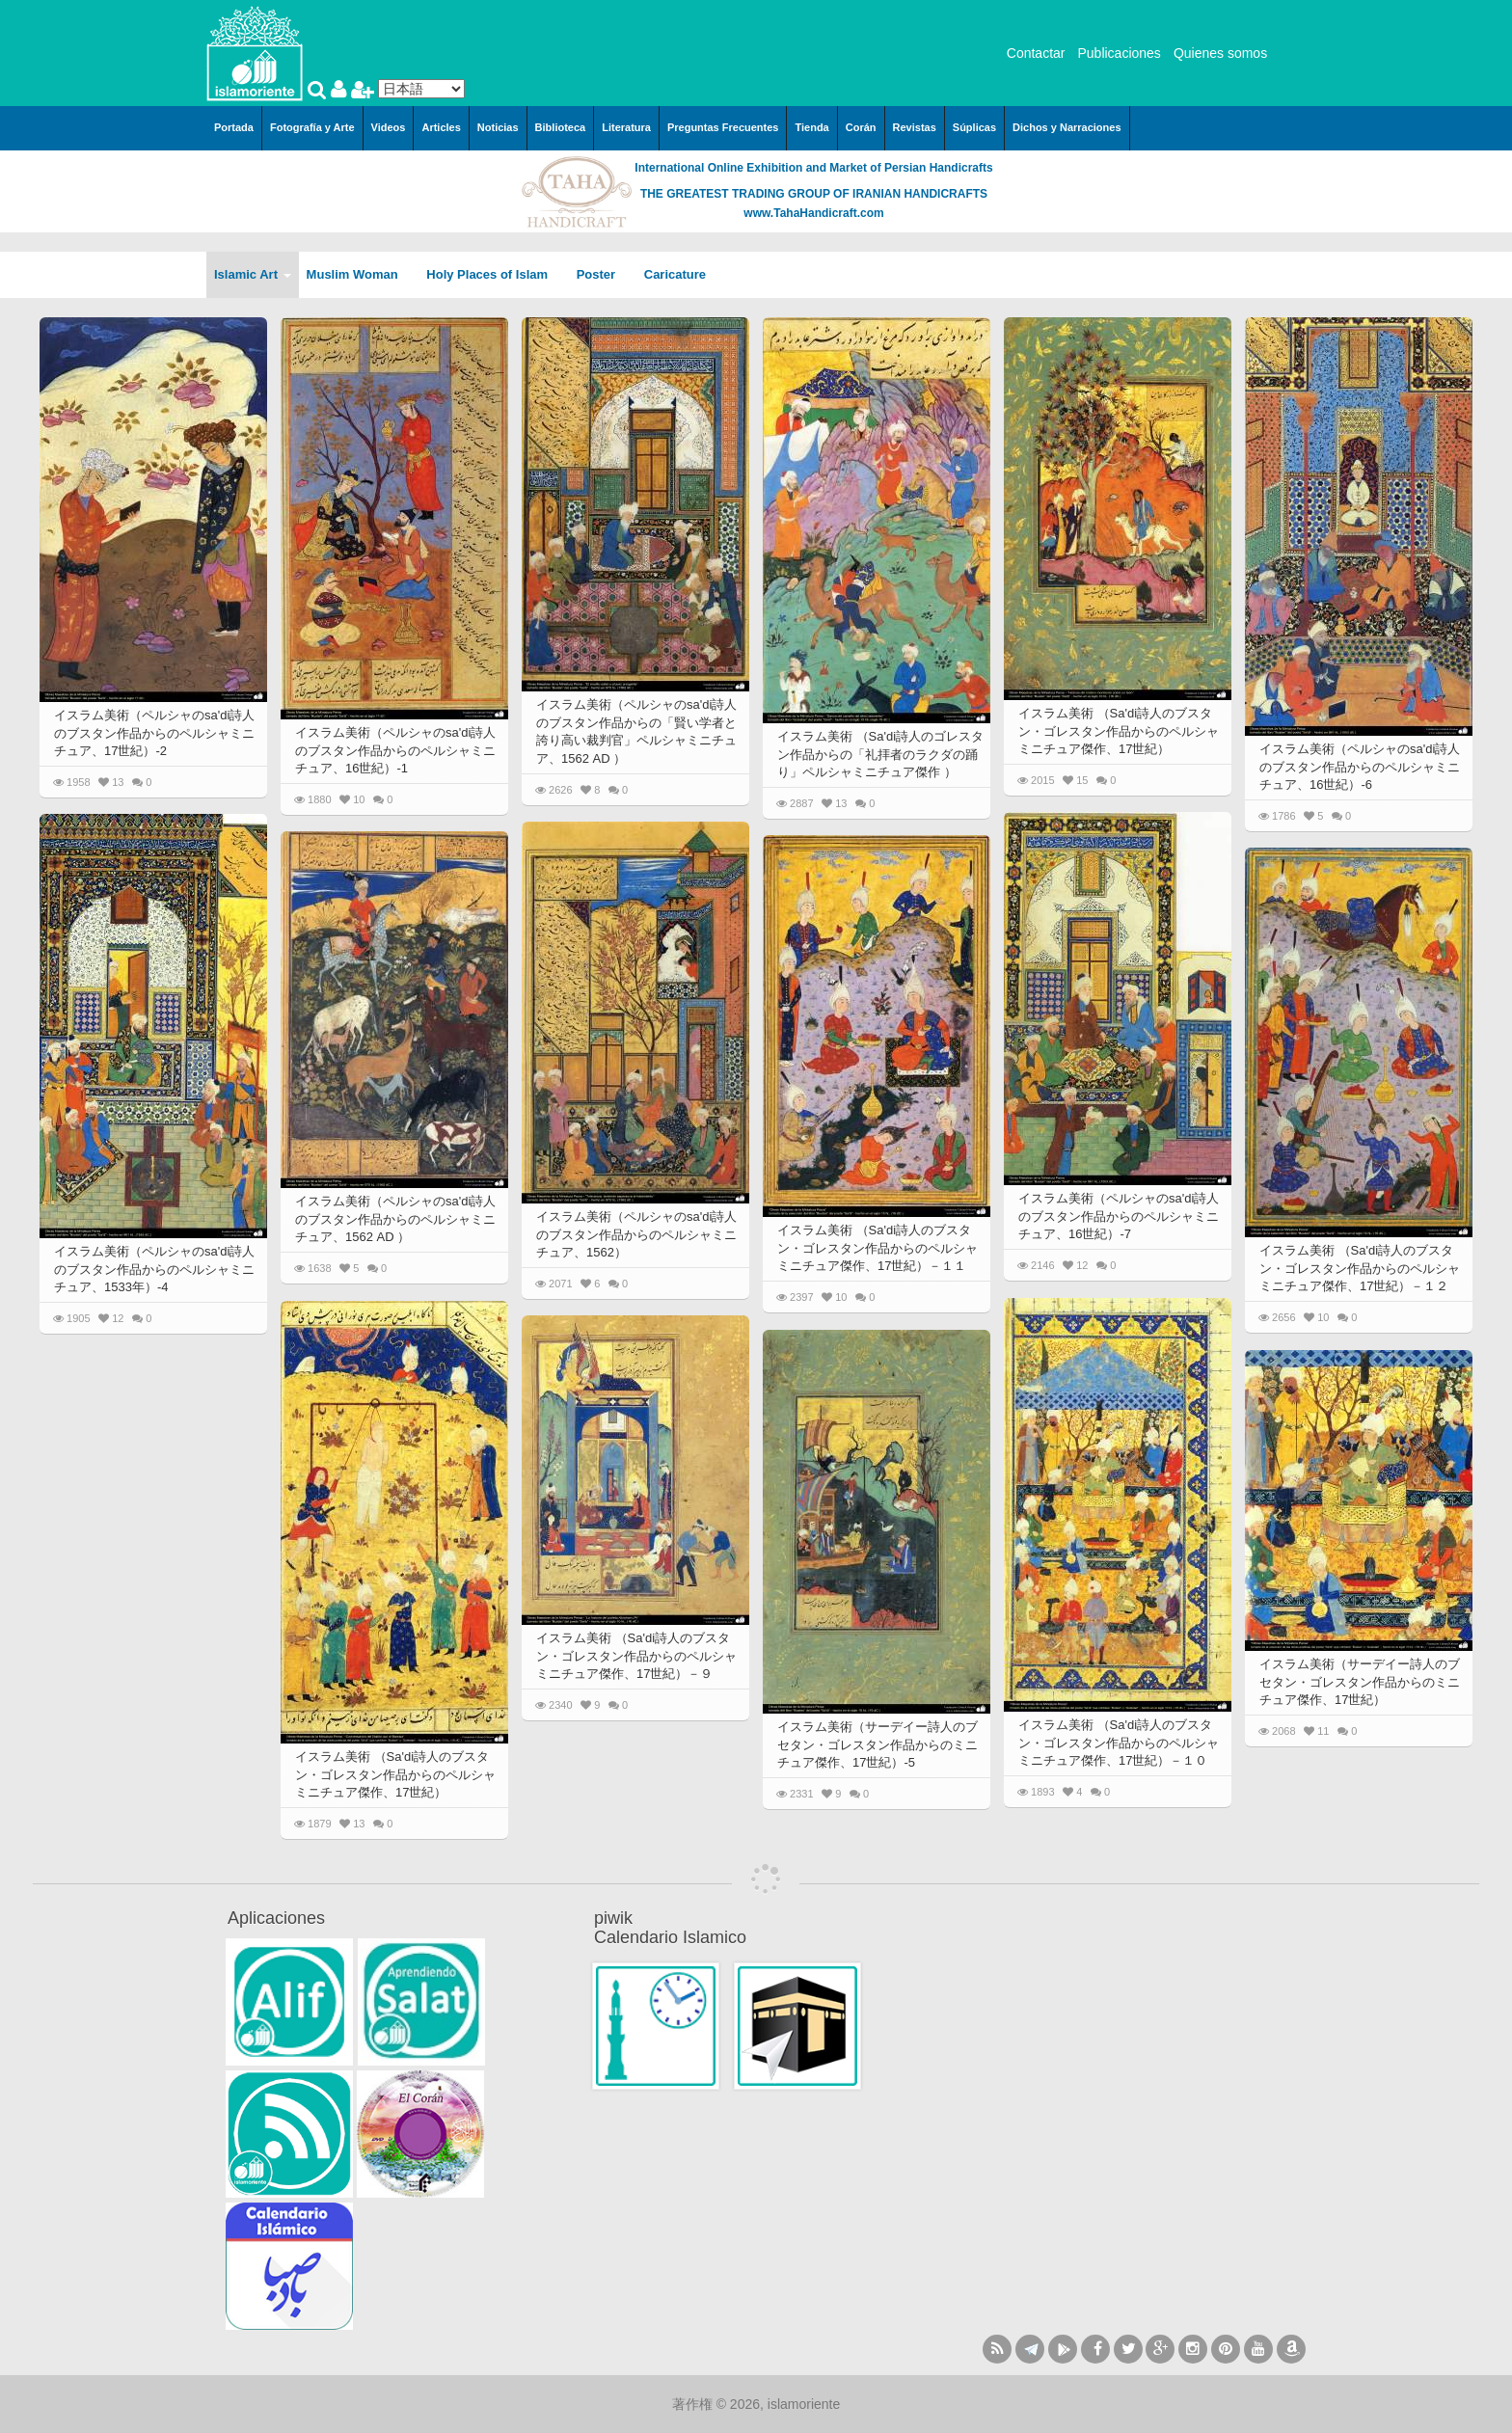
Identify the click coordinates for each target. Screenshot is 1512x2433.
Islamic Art (252, 274)
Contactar (1036, 53)
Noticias (498, 127)
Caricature (675, 274)
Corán (861, 127)
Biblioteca (560, 127)
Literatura (626, 127)
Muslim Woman (359, 274)
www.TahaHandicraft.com (813, 213)
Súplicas (974, 127)
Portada (234, 127)
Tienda (811, 127)
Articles (440, 127)
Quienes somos (1220, 53)
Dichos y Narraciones (1066, 127)
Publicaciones (1118, 53)
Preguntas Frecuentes (723, 127)
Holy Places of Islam (493, 274)
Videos (388, 127)
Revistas (914, 127)
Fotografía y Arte (312, 127)
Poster (603, 274)
